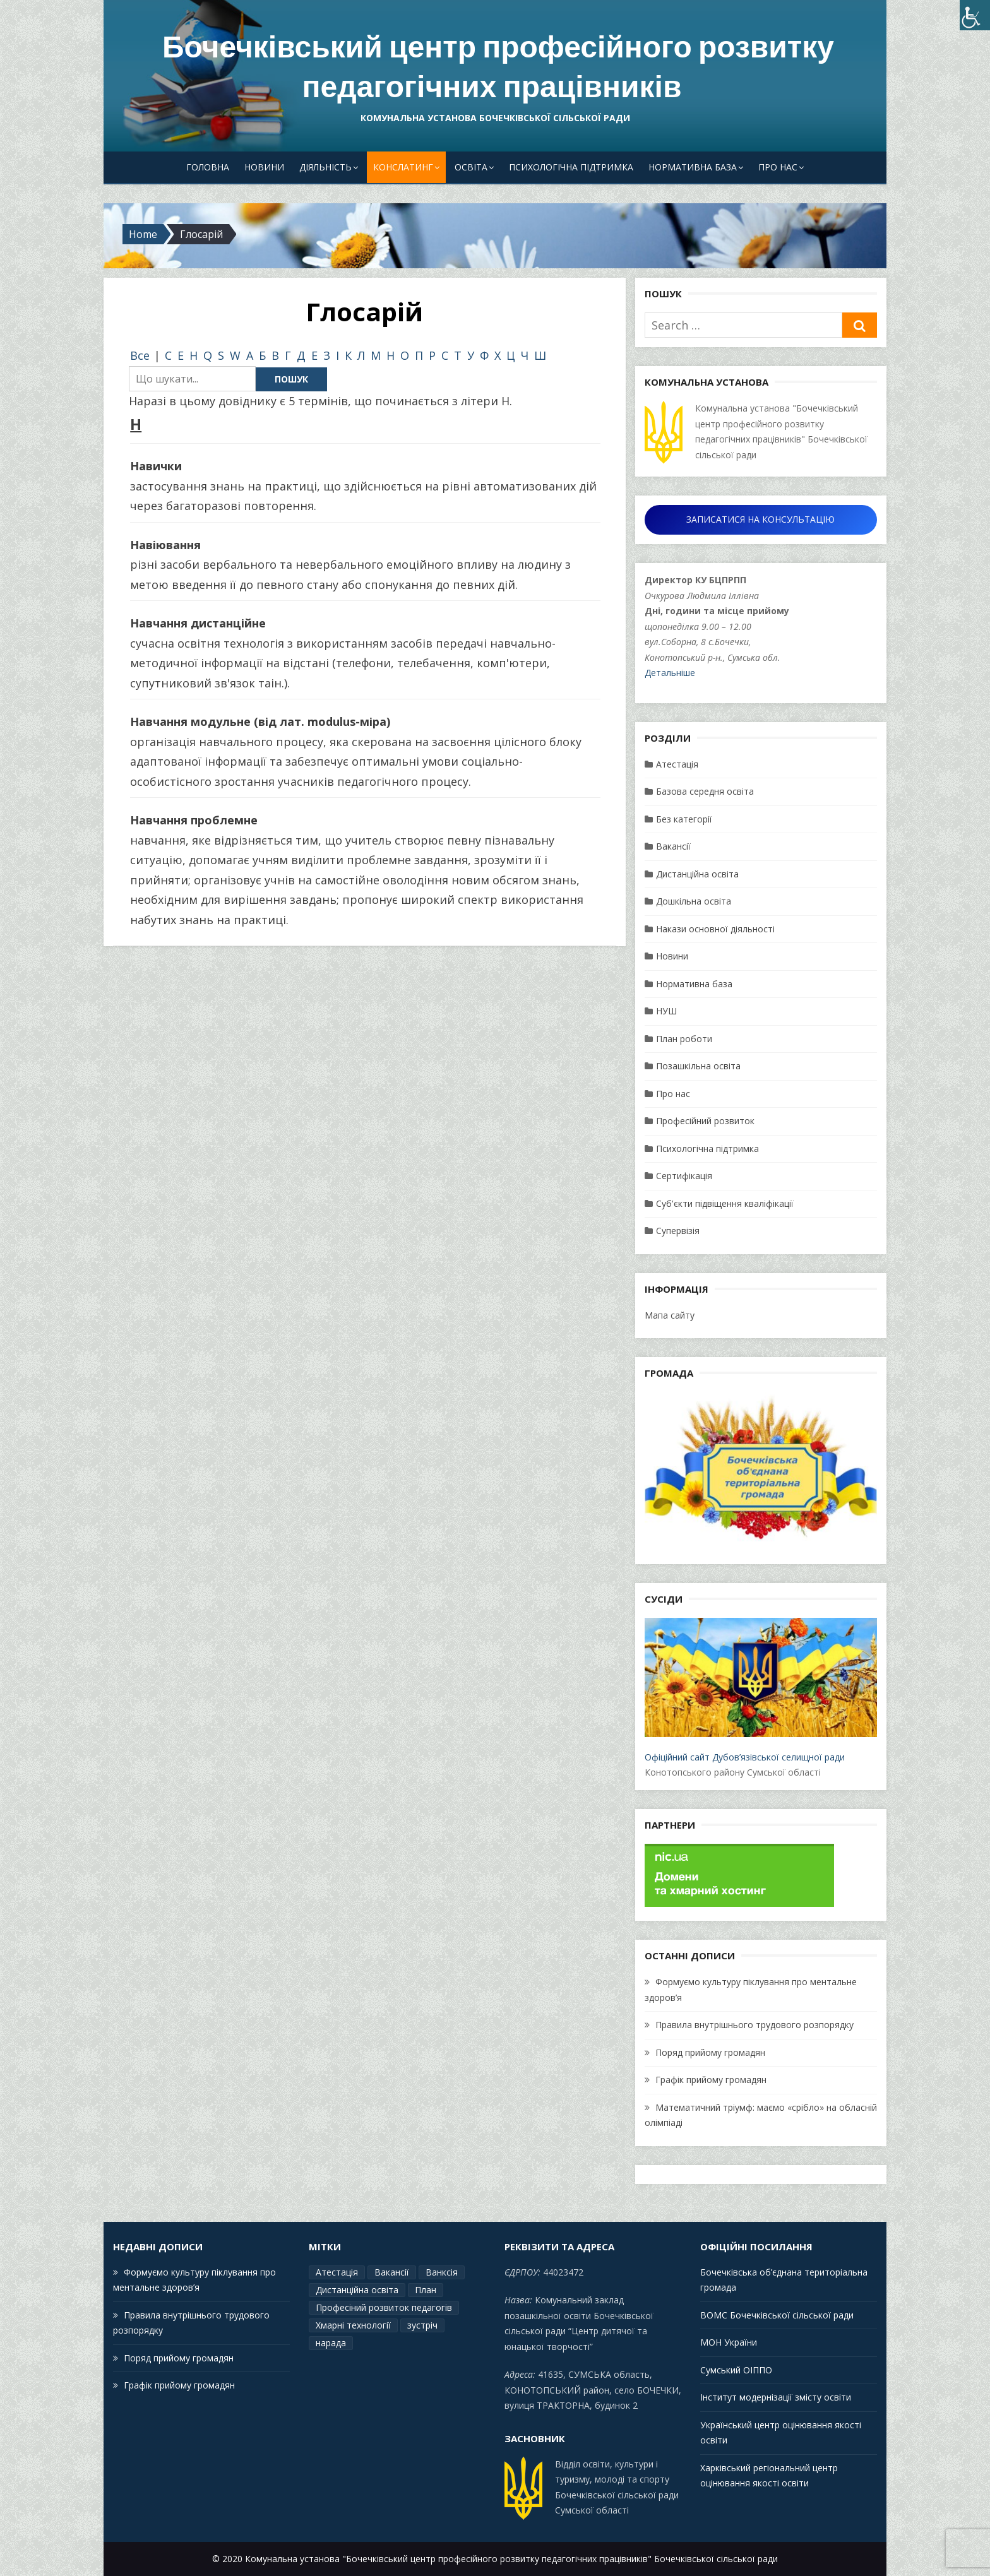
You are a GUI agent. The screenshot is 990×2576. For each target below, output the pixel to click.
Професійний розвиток (705, 1121)
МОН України (728, 2342)
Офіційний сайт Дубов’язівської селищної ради (761, 1690)
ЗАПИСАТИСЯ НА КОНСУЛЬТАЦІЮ (760, 519)
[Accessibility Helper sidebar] (975, 15)
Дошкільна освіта (693, 901)
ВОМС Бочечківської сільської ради (777, 2315)
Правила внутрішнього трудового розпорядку (754, 2025)
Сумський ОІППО (736, 2370)
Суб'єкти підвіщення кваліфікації (725, 1203)
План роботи (684, 1039)
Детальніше (670, 673)
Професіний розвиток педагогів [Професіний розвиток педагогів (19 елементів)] (384, 2307)
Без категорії (684, 819)
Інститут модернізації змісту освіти (775, 2397)
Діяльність (325, 167)
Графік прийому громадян (710, 2080)
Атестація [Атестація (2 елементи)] (337, 2272)
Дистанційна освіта (697, 874)
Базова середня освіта (705, 791)
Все (140, 355)
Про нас (777, 167)
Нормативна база (692, 167)
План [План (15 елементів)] (425, 2290)
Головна (207, 167)
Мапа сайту (670, 1315)
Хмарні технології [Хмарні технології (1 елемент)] (353, 2325)
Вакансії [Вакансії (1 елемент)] (391, 2272)
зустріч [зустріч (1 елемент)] (422, 2325)
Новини (264, 167)
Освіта (471, 167)
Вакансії (673, 846)
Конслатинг (403, 167)
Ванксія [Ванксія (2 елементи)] (442, 2272)
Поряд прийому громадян (710, 2052)
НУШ (666, 1011)
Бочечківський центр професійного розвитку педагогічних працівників (498, 66)
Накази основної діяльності (715, 929)
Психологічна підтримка (571, 167)
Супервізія (678, 1231)
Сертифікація (684, 1176)
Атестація (677, 764)
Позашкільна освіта (698, 1066)
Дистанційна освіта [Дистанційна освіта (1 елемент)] (357, 2290)
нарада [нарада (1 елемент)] (331, 2343)
